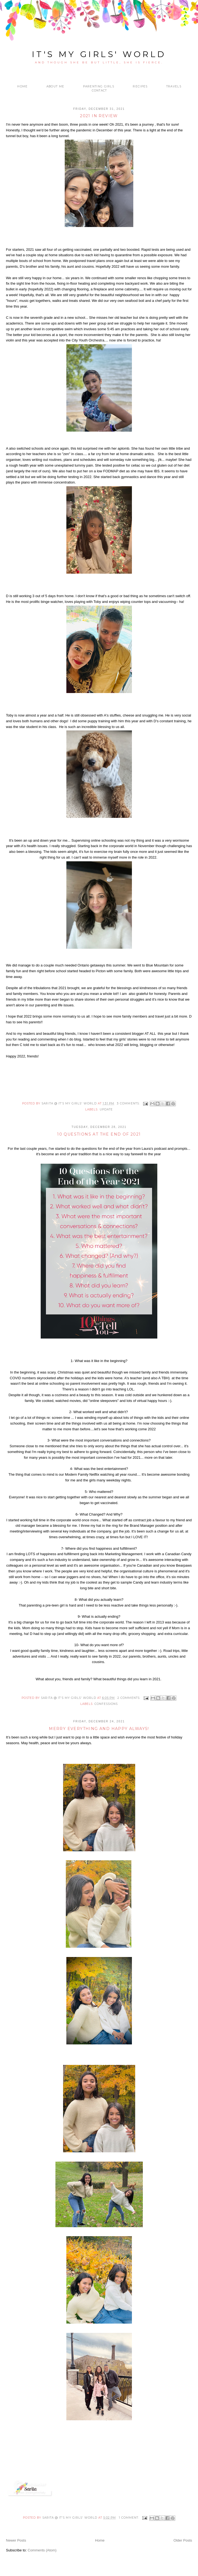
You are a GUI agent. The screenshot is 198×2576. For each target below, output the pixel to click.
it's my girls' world (99, 54)
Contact (99, 90)
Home (22, 86)
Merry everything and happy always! (99, 1728)
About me (55, 86)
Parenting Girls (98, 86)
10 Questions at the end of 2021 (99, 1134)
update (106, 1109)
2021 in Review (99, 115)
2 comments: (129, 1698)
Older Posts (182, 2540)
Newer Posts (16, 2540)
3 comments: (129, 1103)
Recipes (140, 86)
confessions (106, 1704)
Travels (173, 86)
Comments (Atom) (42, 2550)
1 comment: (129, 2517)
